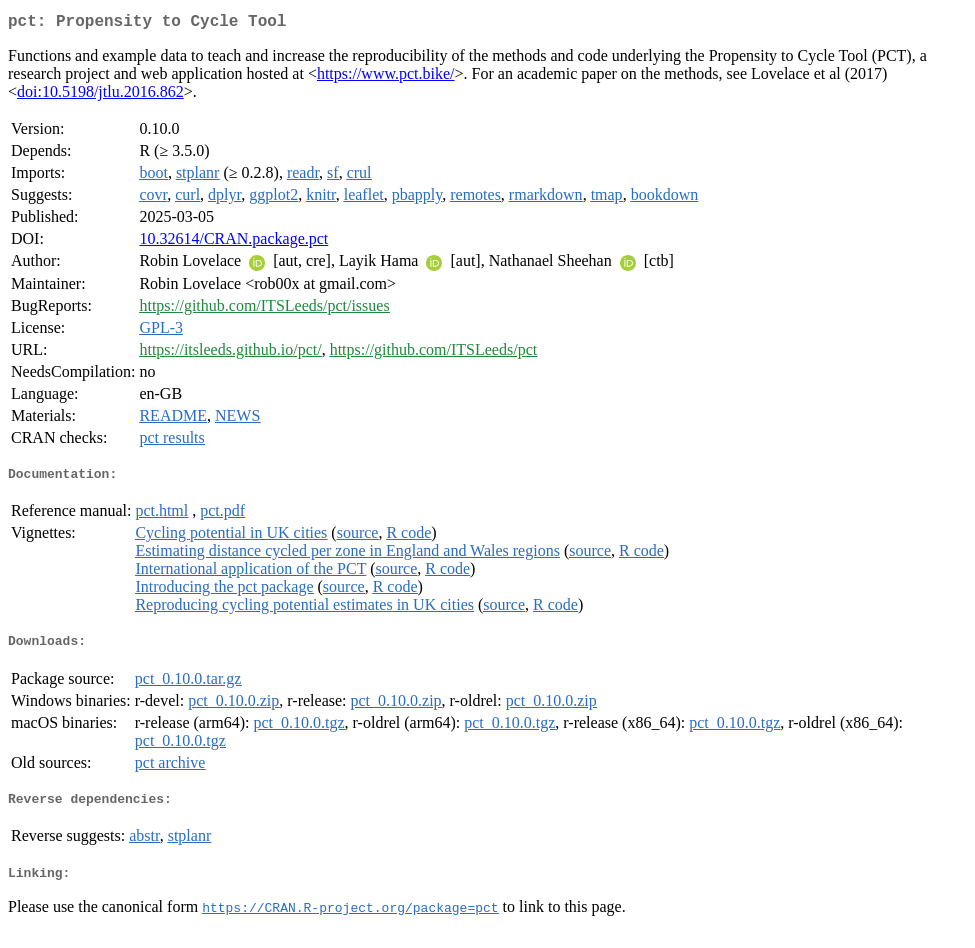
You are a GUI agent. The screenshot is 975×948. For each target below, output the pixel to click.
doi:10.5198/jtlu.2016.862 (100, 95)
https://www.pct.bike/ (386, 77)
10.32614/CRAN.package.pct (233, 242)
